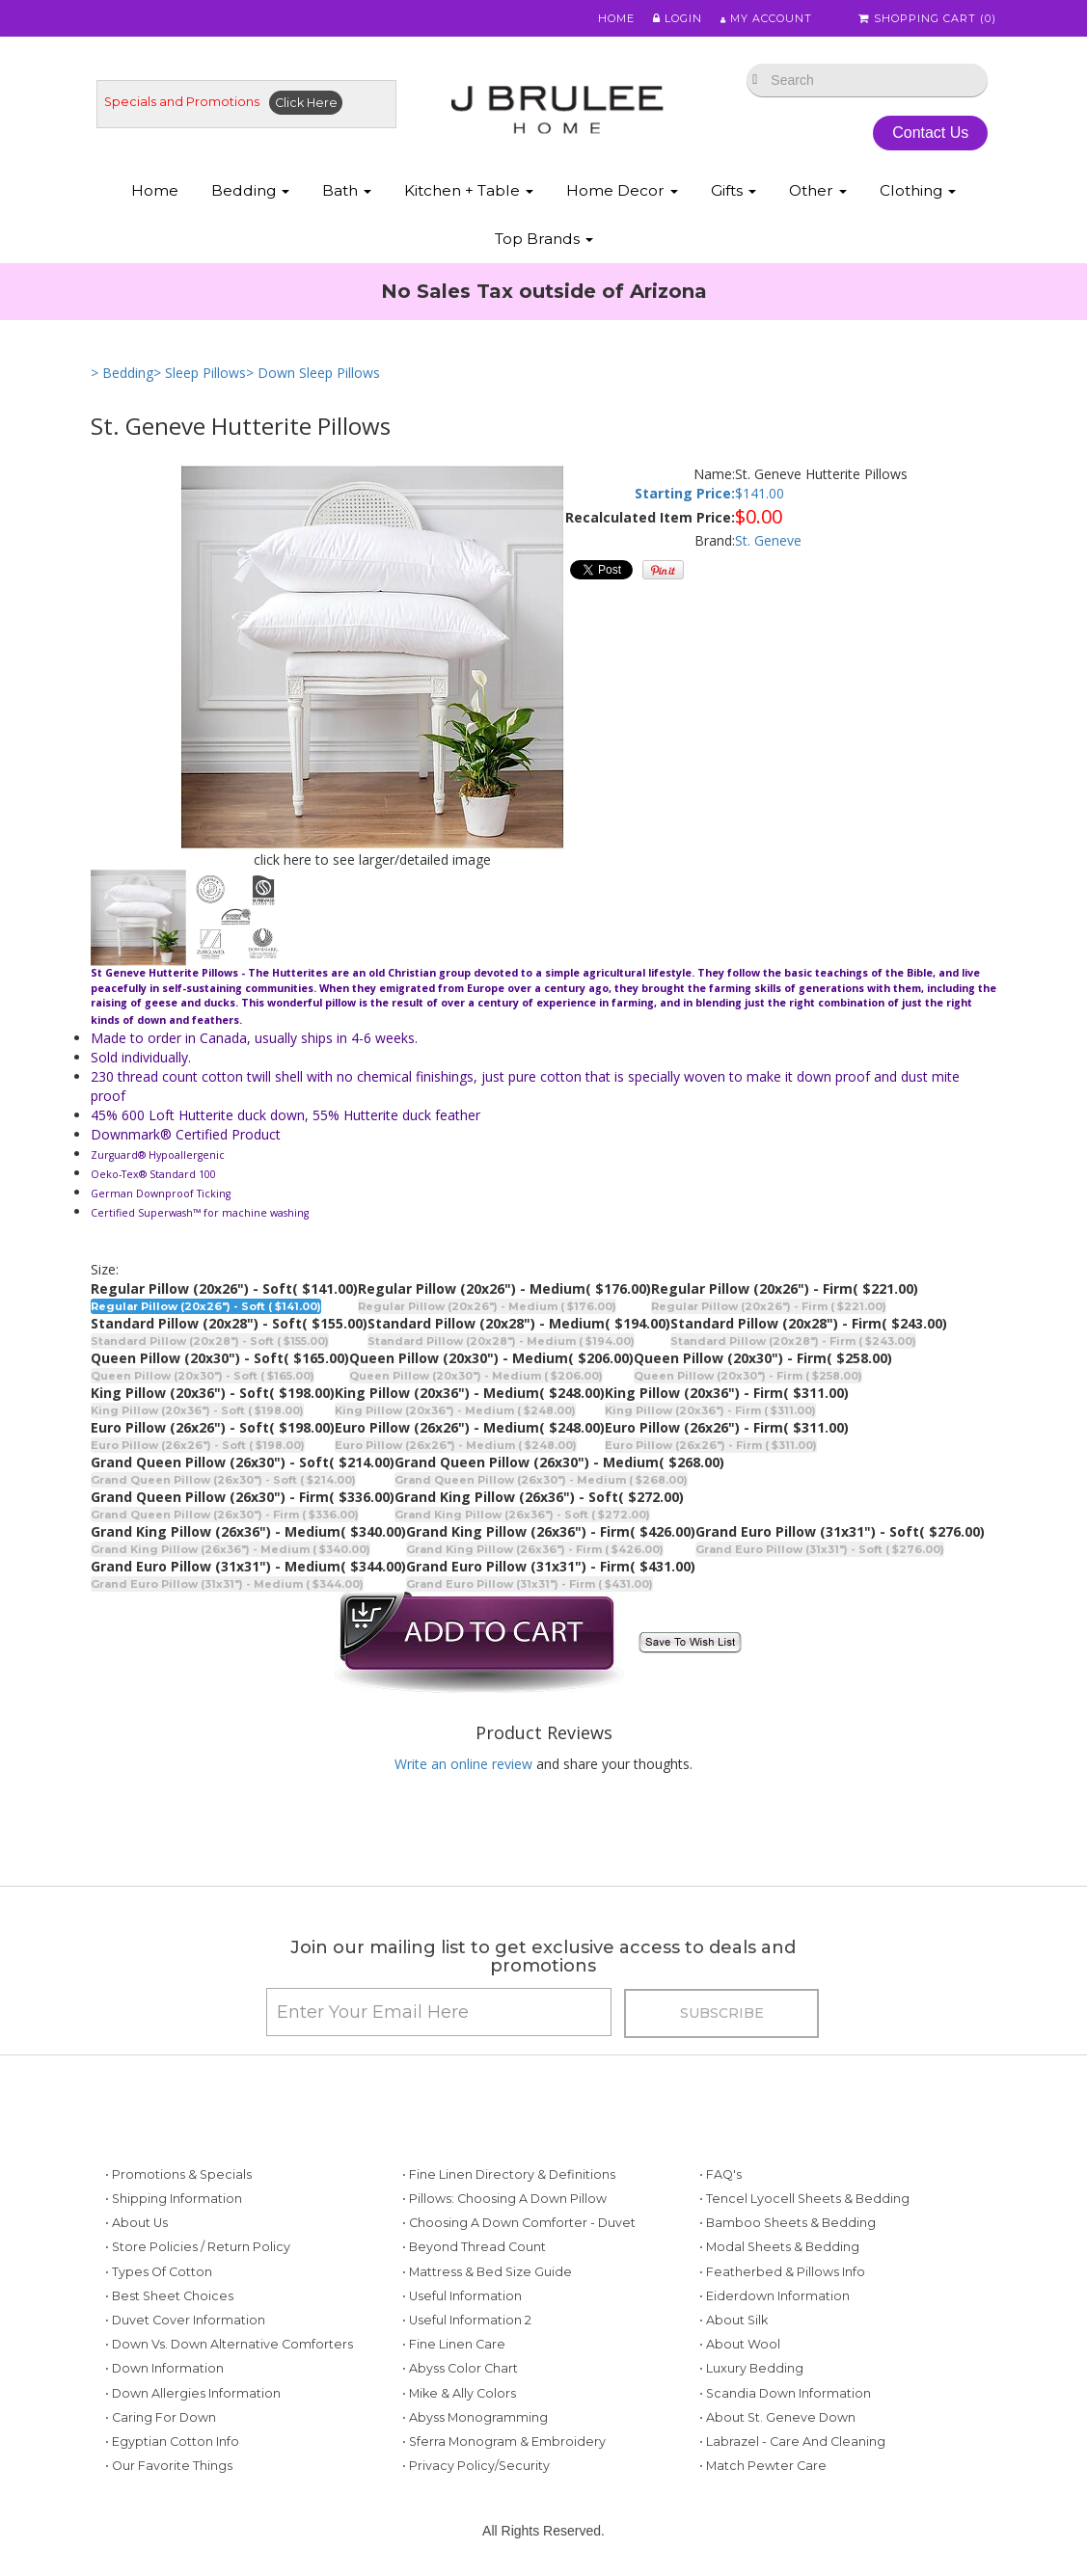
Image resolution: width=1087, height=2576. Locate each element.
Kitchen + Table (468, 191)
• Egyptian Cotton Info (172, 2442)
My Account (765, 18)
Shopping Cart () (928, 18)
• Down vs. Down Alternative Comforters (229, 2345)
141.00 (763, 494)
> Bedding (122, 373)
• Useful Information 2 (466, 2321)
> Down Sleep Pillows (313, 373)
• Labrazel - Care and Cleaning (792, 2442)
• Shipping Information (173, 2199)
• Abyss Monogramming (475, 2418)
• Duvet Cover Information (185, 2321)
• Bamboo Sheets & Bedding (787, 2223)
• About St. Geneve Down (777, 2418)
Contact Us (930, 133)
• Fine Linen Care (453, 2345)
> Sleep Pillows (199, 373)
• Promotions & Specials (178, 2175)
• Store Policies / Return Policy (197, 2248)
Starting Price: (685, 494)
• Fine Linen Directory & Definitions (508, 2175)
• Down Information (164, 2370)
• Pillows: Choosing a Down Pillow (504, 2199)
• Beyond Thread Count (474, 2248)
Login (674, 18)
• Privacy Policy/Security (476, 2466)
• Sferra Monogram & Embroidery (504, 2442)
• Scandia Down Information (785, 2394)
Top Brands (544, 239)
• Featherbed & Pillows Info (782, 2273)
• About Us (136, 2223)
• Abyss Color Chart (460, 2370)
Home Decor (622, 191)
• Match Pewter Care (763, 2466)
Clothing (918, 191)
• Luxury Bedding (751, 2370)
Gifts (733, 191)
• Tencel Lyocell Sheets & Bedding (804, 2199)
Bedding (250, 191)
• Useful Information (462, 2297)
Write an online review (463, 1764)
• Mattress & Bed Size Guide (487, 2273)
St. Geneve (768, 541)
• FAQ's (720, 2175)
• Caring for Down (160, 2418)
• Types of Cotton (158, 2273)
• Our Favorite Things (168, 2466)
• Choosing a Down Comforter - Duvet (519, 2223)
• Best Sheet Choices (169, 2297)
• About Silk (733, 2321)
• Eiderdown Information (774, 2297)
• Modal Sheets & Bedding (779, 2248)
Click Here (306, 102)
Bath (346, 191)
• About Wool (739, 2345)
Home (613, 18)
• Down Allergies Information (193, 2394)
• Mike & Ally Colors (459, 2394)
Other (818, 191)
